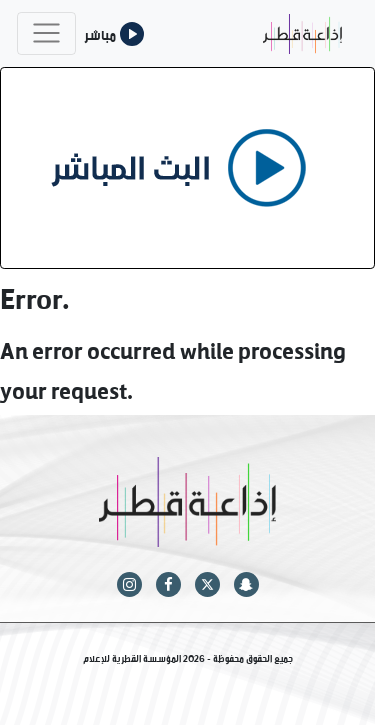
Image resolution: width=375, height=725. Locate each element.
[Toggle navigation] (46, 33)
